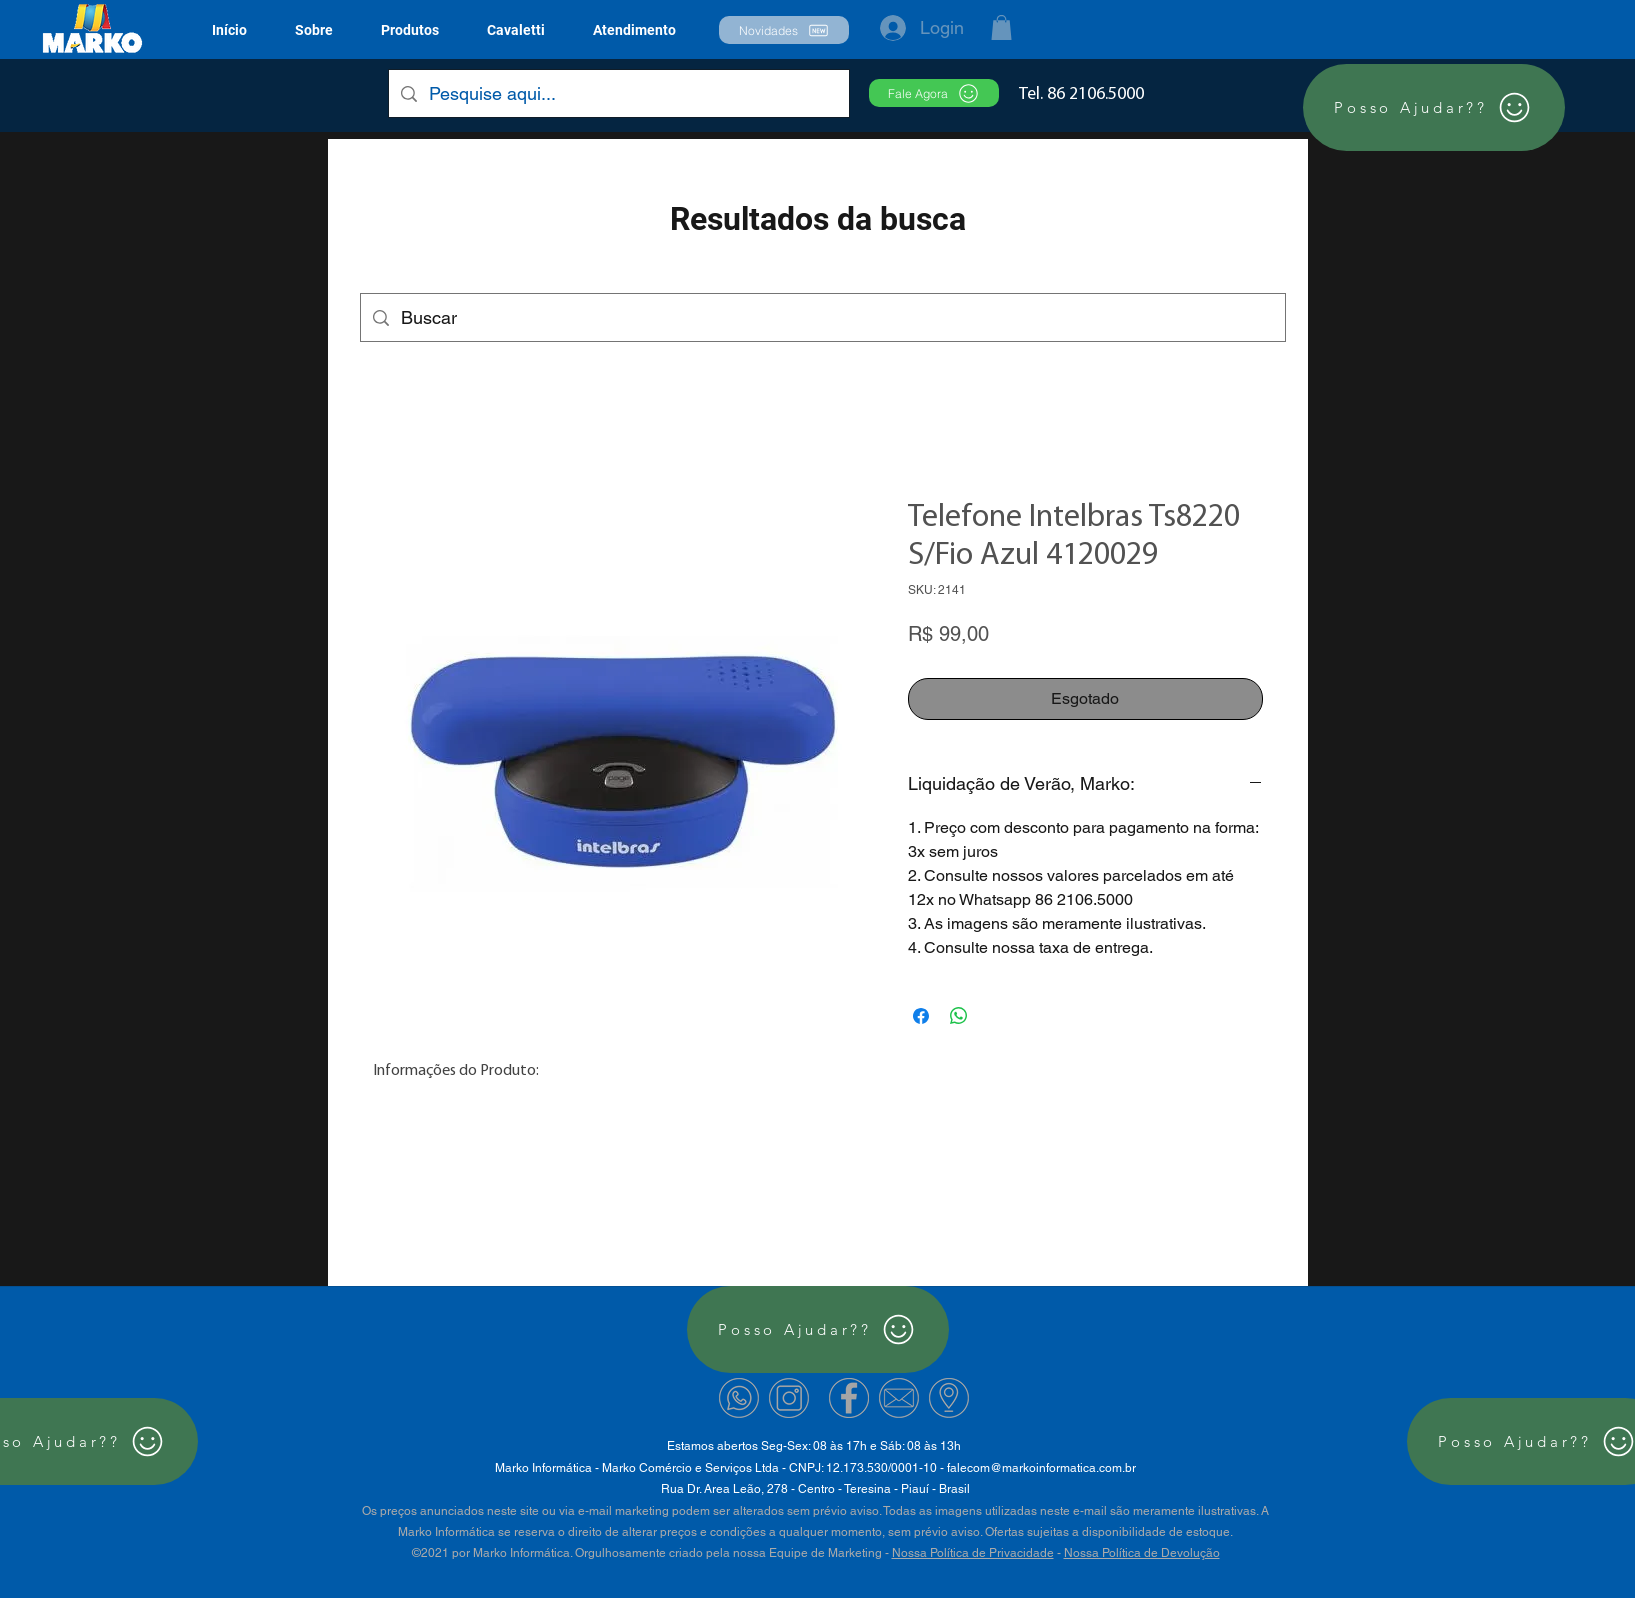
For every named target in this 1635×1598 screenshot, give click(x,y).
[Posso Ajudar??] (1434, 107)
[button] (410, 30)
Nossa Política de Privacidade (973, 1553)
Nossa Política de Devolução (1142, 1553)
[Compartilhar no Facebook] (921, 1016)
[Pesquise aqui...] (618, 94)
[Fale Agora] (934, 93)
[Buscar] (822, 318)
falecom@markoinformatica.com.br (1041, 1468)
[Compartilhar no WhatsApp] (959, 1016)
